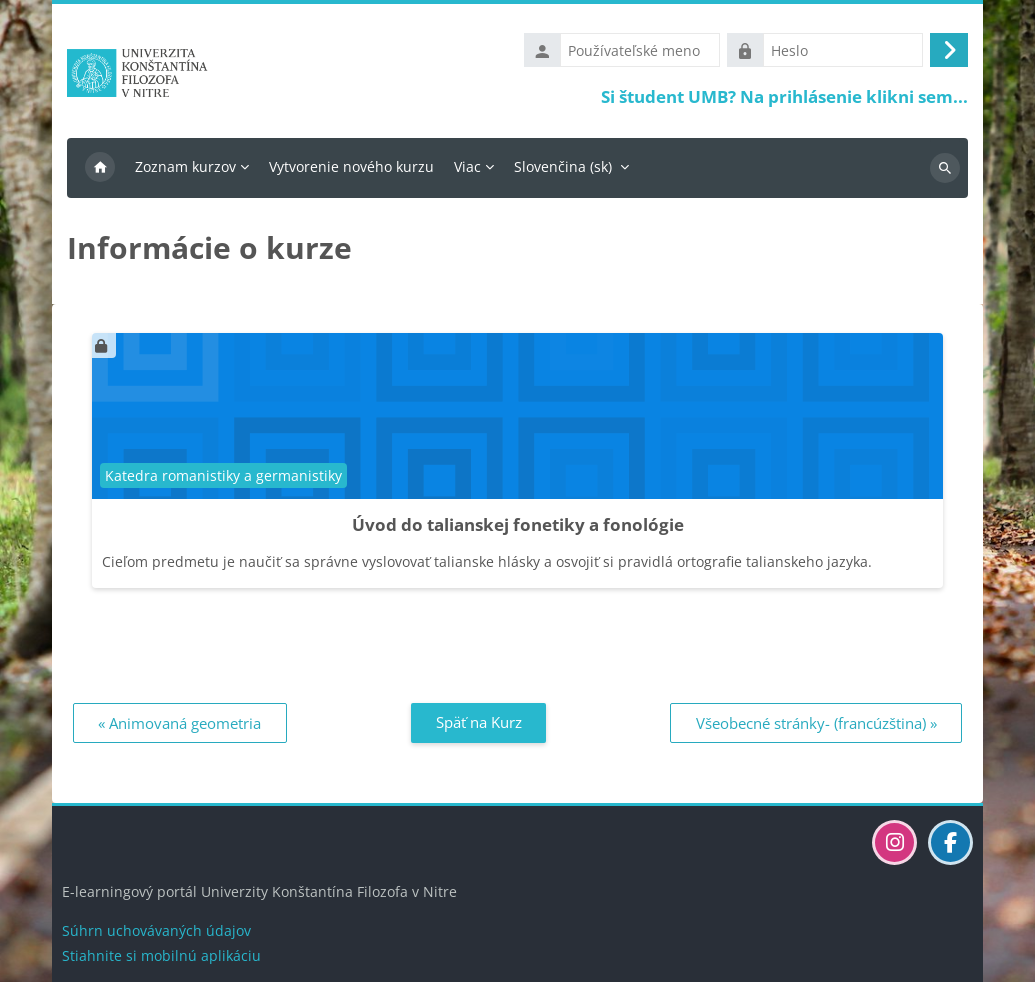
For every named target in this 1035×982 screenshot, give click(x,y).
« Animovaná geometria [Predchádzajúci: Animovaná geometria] (179, 723)
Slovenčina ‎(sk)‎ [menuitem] (563, 166)
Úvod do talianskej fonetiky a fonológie (518, 524)
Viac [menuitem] (467, 166)
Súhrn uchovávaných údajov (156, 930)
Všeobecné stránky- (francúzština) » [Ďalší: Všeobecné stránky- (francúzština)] (816, 723)
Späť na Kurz (479, 722)
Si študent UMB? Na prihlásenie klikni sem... (784, 96)
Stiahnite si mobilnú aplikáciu (161, 955)
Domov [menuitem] (100, 168)
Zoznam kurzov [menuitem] (185, 166)
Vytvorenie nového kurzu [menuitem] (351, 166)
